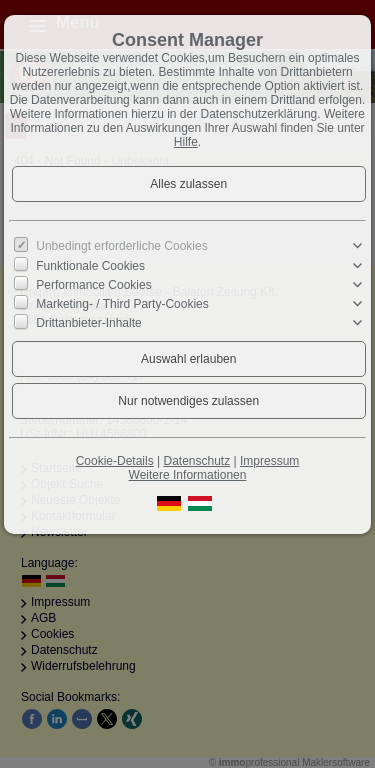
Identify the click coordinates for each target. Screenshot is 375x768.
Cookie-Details (115, 461)
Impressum (269, 461)
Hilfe (186, 142)
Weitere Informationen (188, 475)
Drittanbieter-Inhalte (88, 323)
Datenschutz (196, 461)
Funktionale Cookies (90, 265)
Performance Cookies (93, 285)
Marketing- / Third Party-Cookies (122, 304)
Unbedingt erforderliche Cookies (121, 246)
